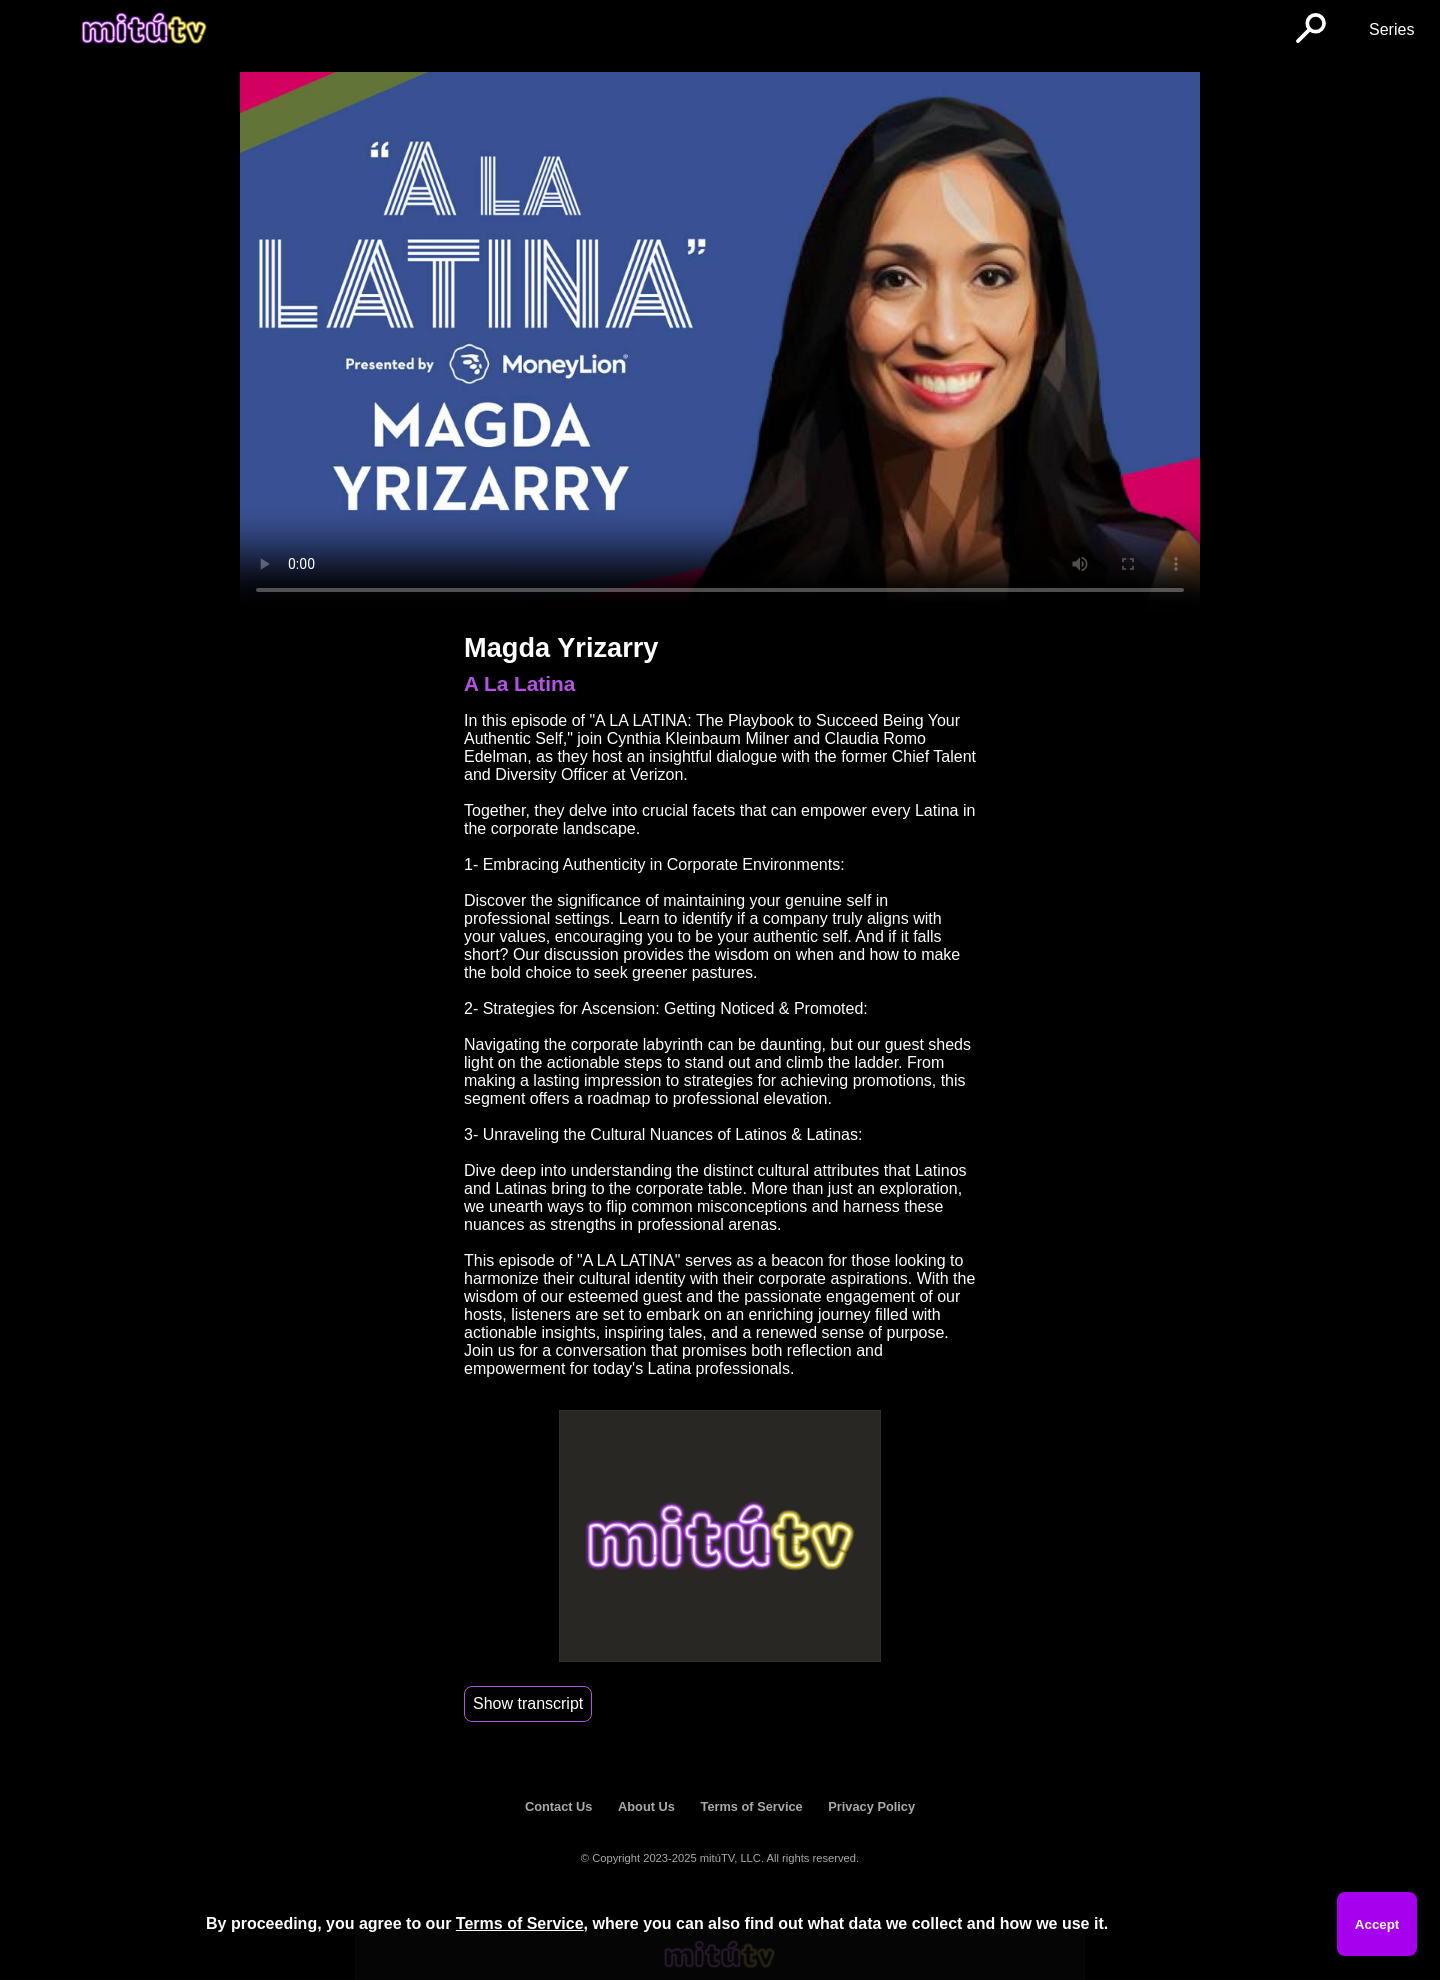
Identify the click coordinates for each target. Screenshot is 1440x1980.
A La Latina (519, 683)
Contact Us (559, 1806)
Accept (1377, 1924)
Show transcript (528, 1703)
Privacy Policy (871, 1806)
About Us (646, 1806)
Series (1391, 29)
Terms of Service (752, 1806)
